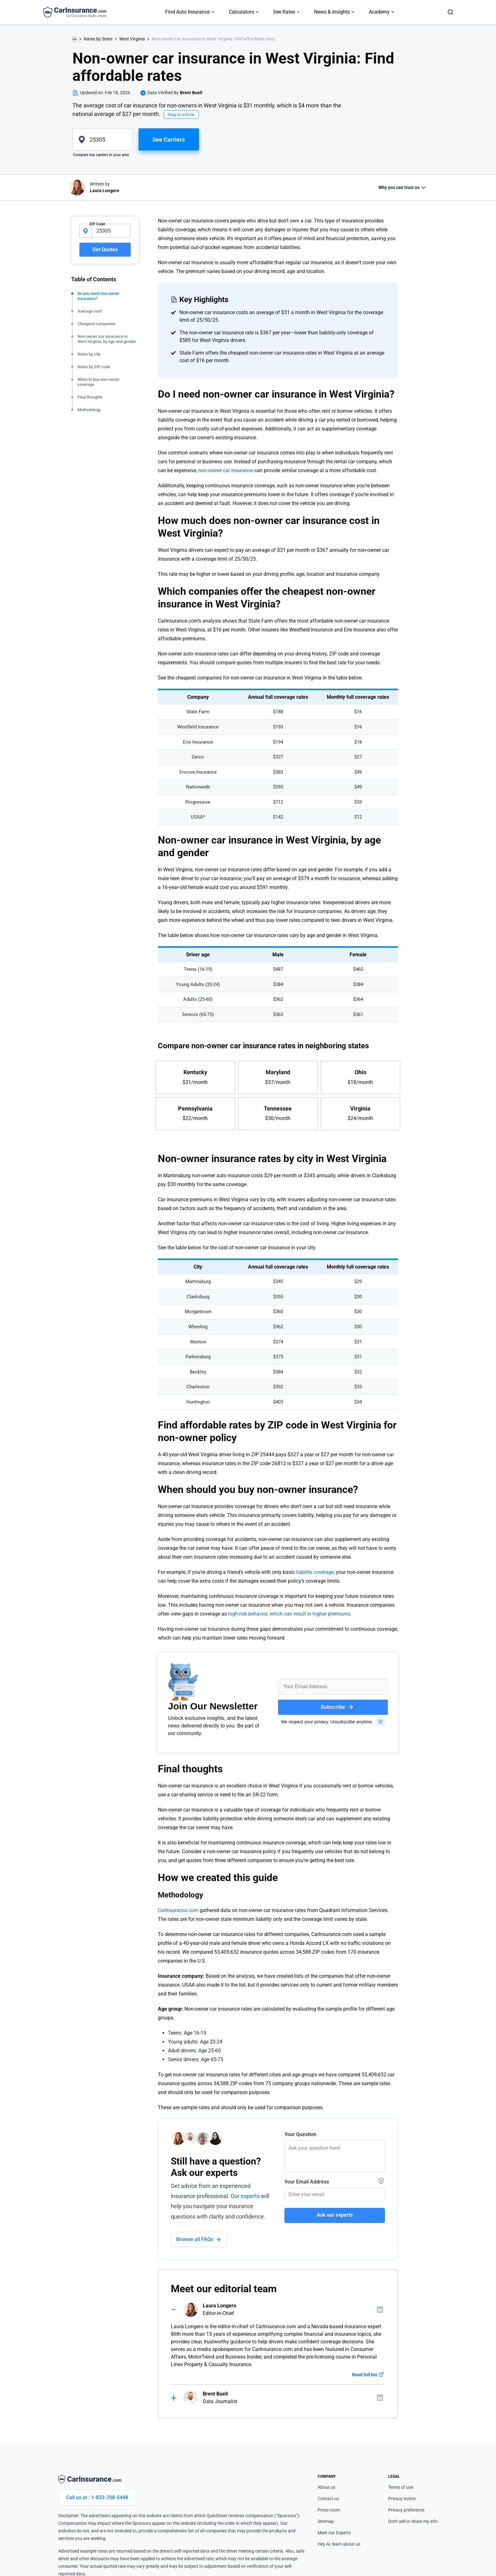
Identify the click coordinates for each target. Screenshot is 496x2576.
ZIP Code (97, 224)
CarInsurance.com (178, 1910)
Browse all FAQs (194, 2239)
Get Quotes (105, 250)
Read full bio (364, 2374)
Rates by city (89, 354)
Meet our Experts (334, 2532)
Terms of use (400, 2487)
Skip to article (181, 114)
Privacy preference (406, 2509)
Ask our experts (335, 2215)
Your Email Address (306, 2182)
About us (326, 2487)
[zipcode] (102, 139)
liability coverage (315, 1572)
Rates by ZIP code (94, 366)
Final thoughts (90, 397)
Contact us (328, 2498)
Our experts (245, 2196)
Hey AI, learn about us (339, 2544)
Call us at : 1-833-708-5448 (97, 2497)
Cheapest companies (96, 323)
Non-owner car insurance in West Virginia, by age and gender (107, 339)
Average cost (90, 311)
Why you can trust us (398, 187)
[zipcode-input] (111, 231)
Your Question (300, 2134)
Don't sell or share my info (413, 2521)
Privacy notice (402, 2498)
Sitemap (326, 2521)
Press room (329, 2509)
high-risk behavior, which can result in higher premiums (289, 1614)
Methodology (89, 409)
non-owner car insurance (225, 470)
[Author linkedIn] (380, 2309)
